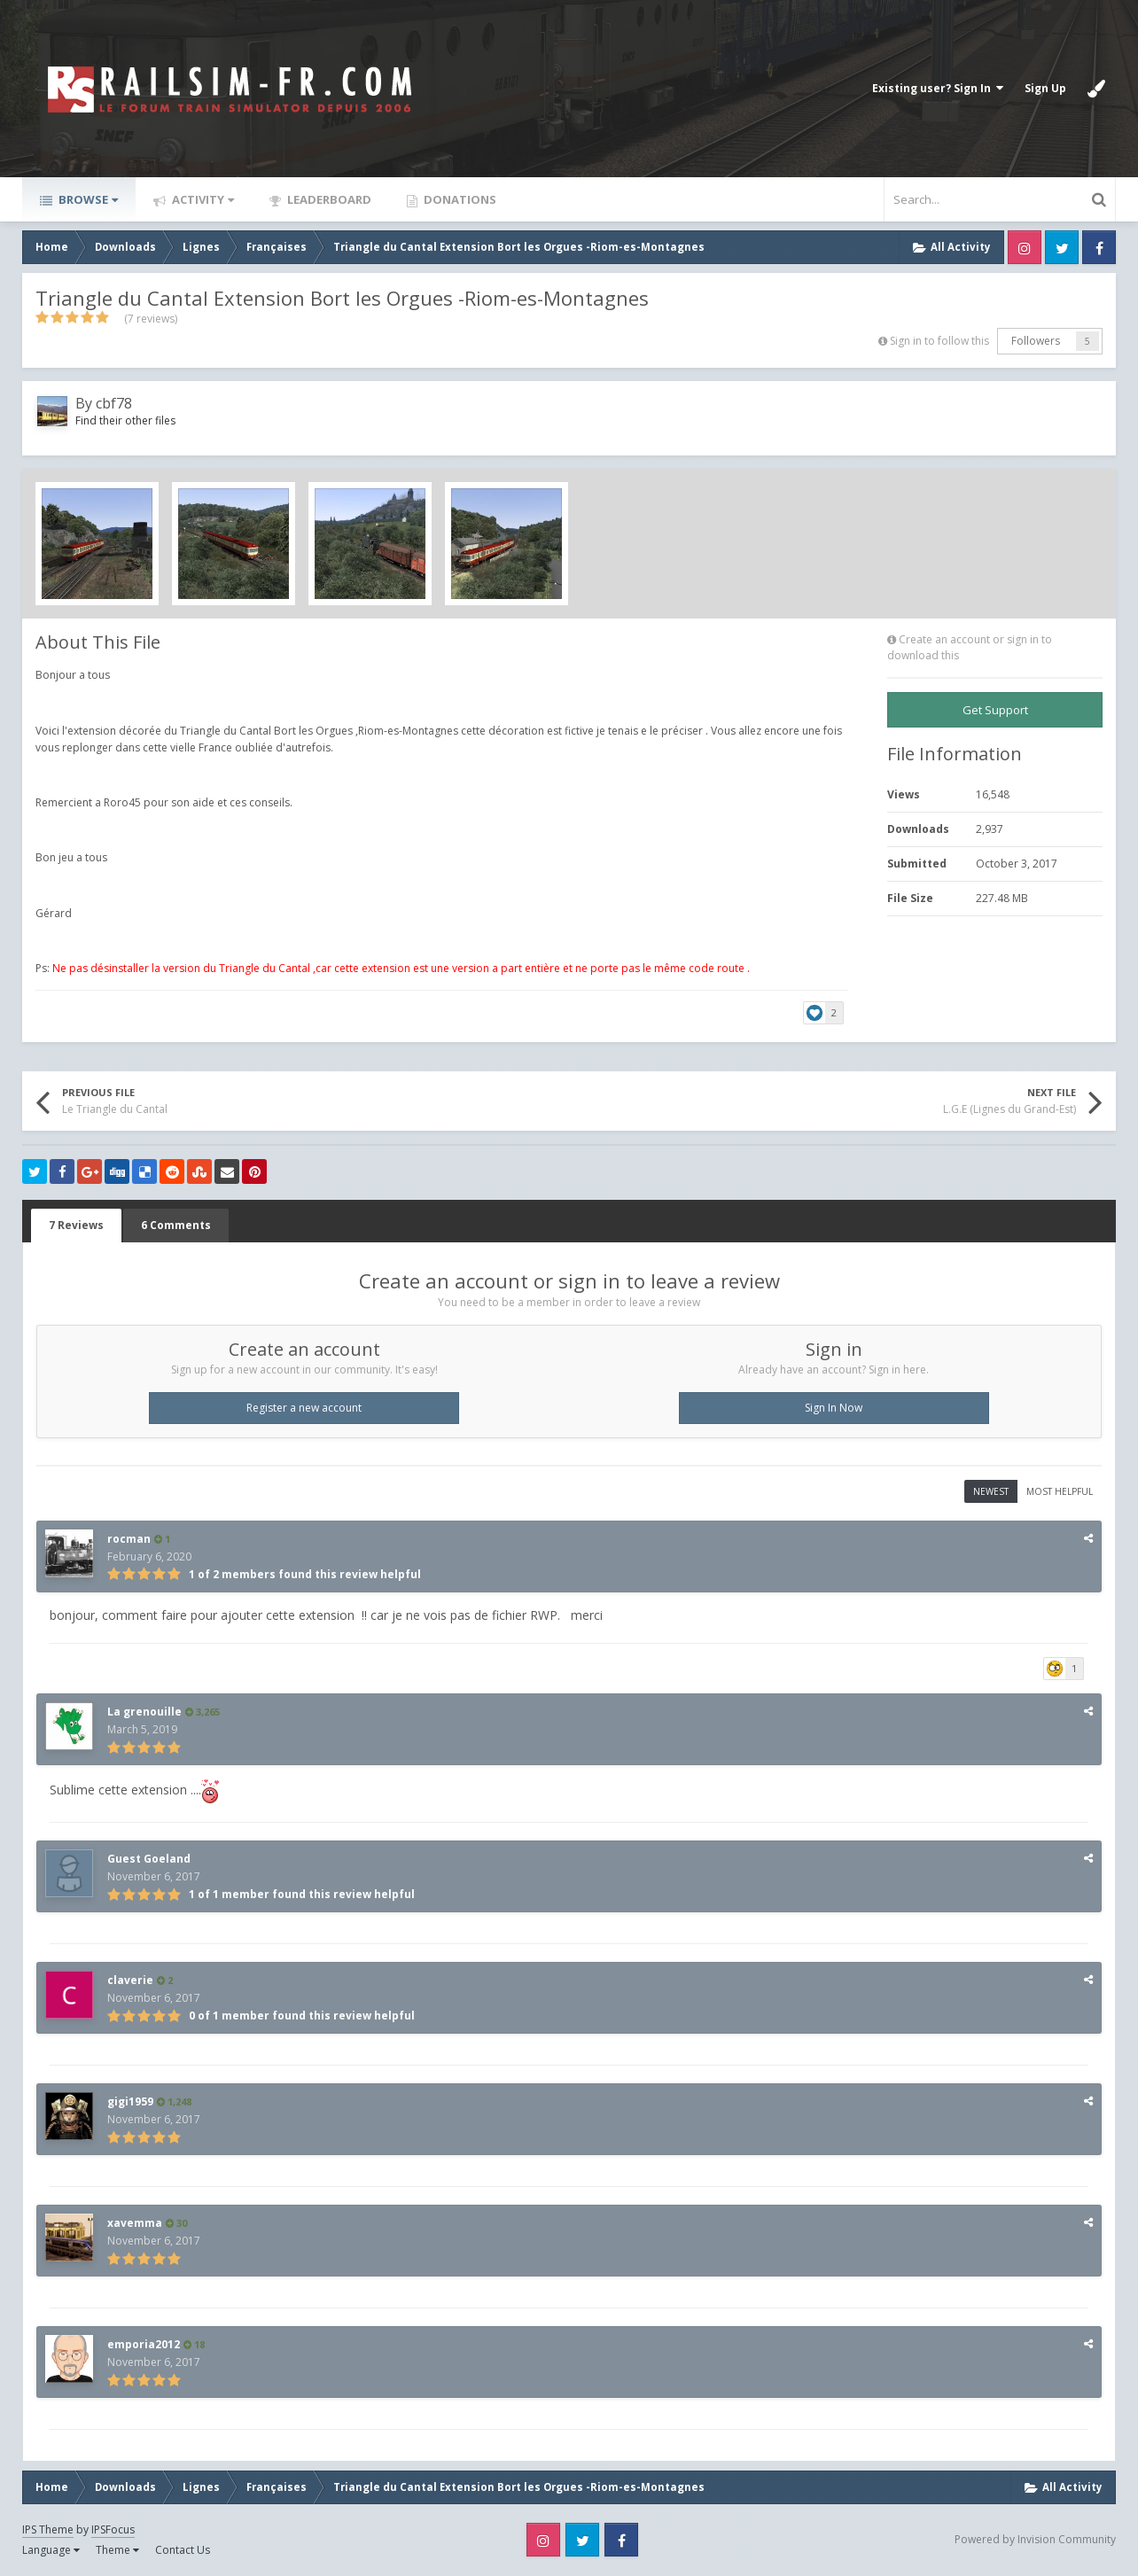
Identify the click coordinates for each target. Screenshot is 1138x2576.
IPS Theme (48, 2529)
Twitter (1062, 247)
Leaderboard (327, 199)
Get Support (995, 710)
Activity (201, 199)
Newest (991, 1491)
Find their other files (125, 420)
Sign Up (1045, 88)
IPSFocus (113, 2529)
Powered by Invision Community (1035, 2539)
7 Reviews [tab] (76, 1225)
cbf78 (114, 403)
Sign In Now (833, 1407)
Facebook (1099, 247)
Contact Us (182, 2549)
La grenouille (144, 1711)
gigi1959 (130, 2101)
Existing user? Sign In (937, 88)
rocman (129, 1538)
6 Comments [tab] (176, 1225)
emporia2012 (143, 2344)
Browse (87, 199)
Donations (458, 199)
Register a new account (304, 1407)
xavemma (134, 2222)
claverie (130, 1980)
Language (51, 2549)
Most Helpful (1059, 1491)
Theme (117, 2549)
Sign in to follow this (939, 340)
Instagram (1024, 247)
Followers (1035, 340)
